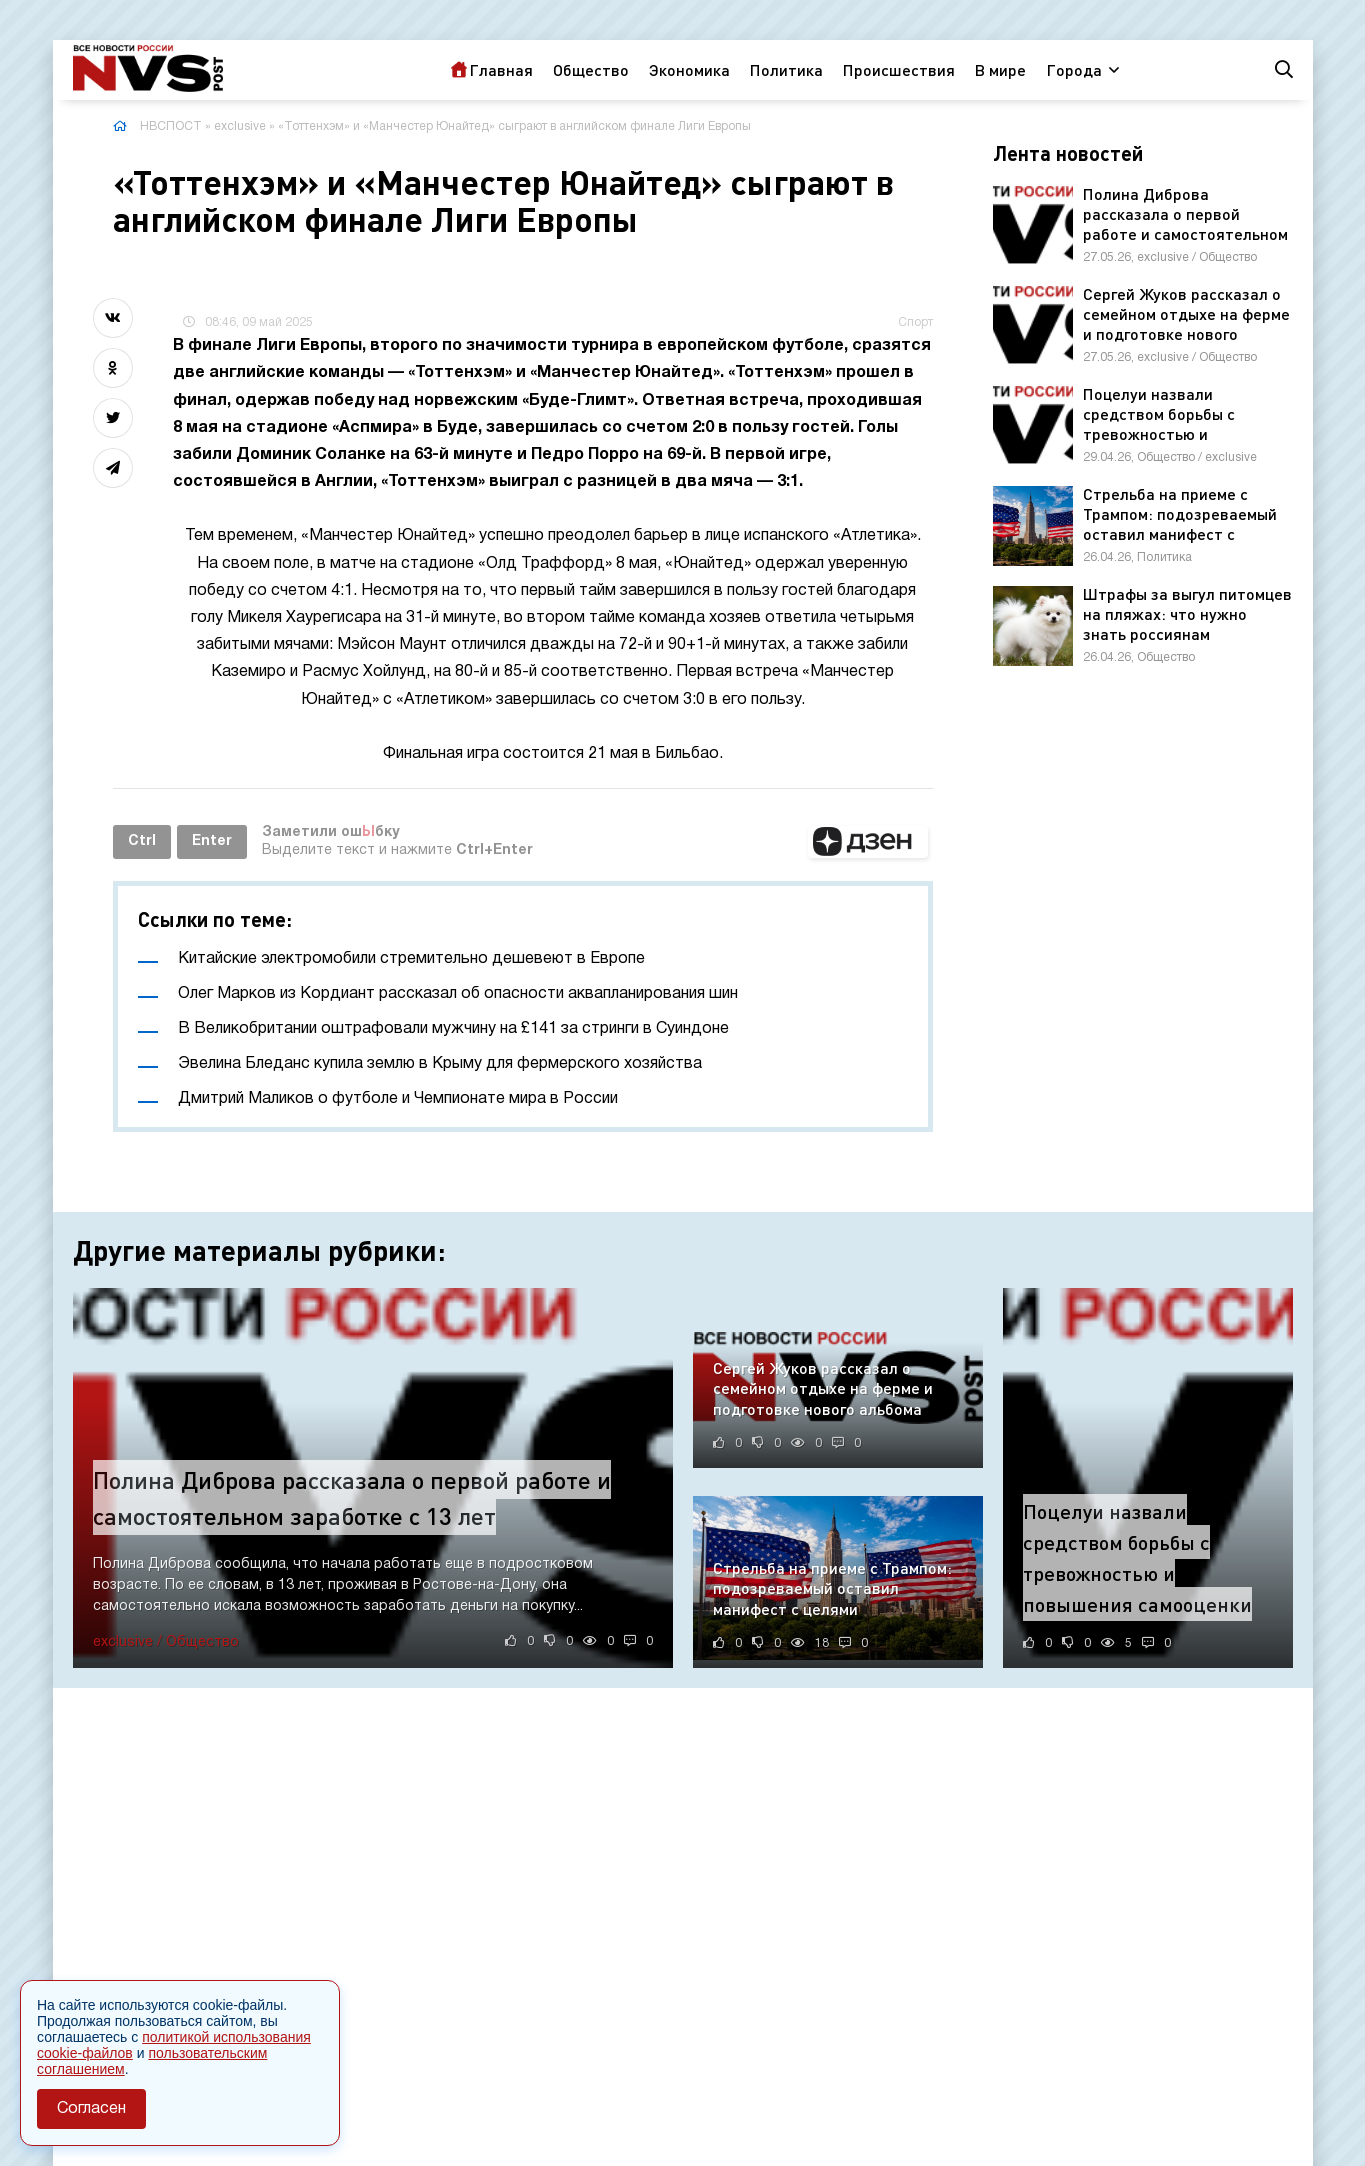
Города (1074, 69)
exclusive (240, 126)
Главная (501, 69)
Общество (591, 69)
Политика (786, 69)
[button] (868, 842)
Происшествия (899, 69)
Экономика (689, 69)
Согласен (91, 2109)
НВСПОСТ (171, 126)
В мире (1000, 69)
